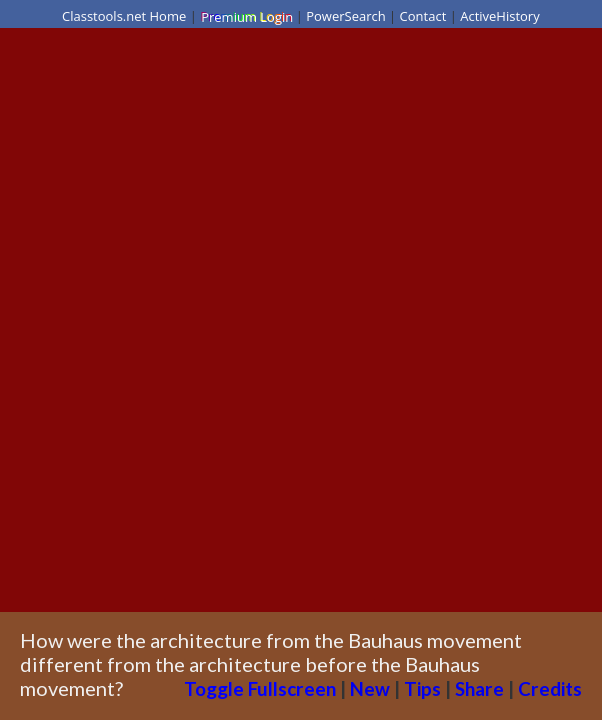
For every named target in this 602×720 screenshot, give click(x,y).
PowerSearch (346, 16)
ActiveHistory (500, 16)
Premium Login (246, 16)
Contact (423, 16)
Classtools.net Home (124, 16)
